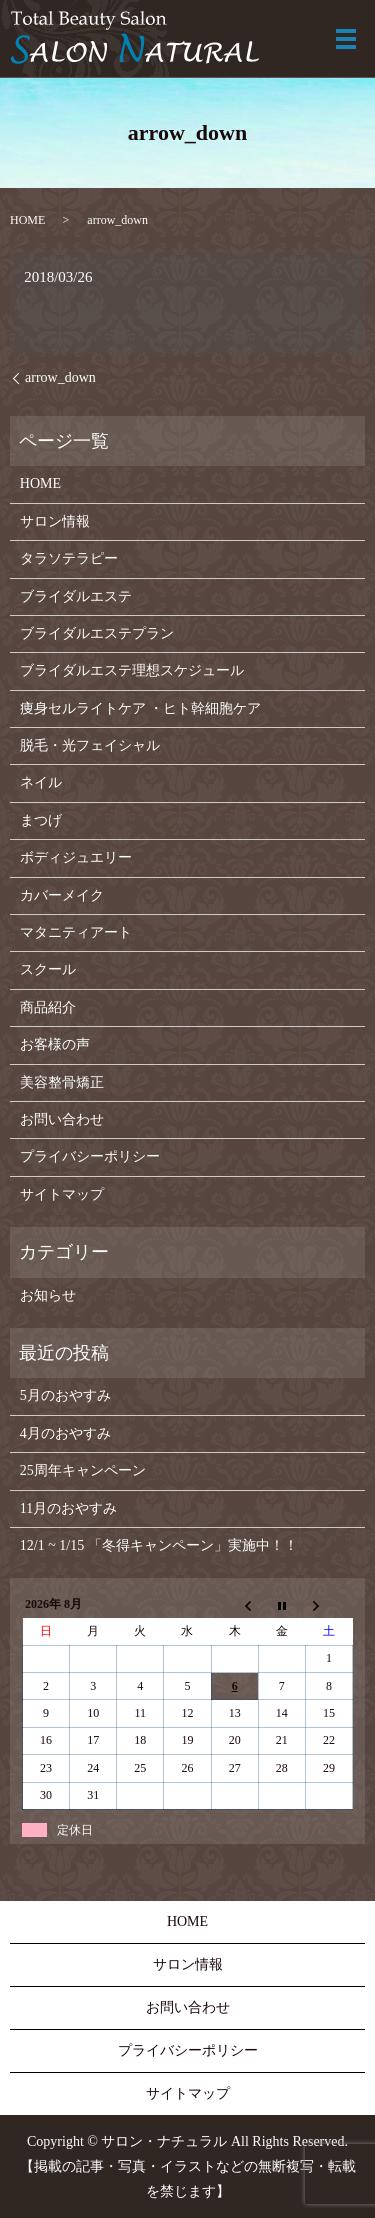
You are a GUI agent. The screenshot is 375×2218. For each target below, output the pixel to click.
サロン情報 (55, 521)
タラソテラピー (69, 558)
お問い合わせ (62, 1119)
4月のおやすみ (65, 1433)
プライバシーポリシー (90, 1156)
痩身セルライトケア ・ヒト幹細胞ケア (141, 708)
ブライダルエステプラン (97, 633)
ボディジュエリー (76, 857)
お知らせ (48, 1295)
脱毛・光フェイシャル (90, 745)
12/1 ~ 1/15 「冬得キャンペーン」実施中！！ (159, 1545)
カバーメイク (62, 895)
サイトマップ (62, 1194)
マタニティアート (76, 932)
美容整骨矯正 (62, 1082)
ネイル (41, 782)
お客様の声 (55, 1044)
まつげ (41, 820)
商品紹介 (48, 1007)
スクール (48, 969)
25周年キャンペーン (83, 1470)
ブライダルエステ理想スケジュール (132, 670)
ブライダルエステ (76, 596)
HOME (27, 220)
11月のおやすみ (68, 1508)
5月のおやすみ (65, 1395)
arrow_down (60, 377)
